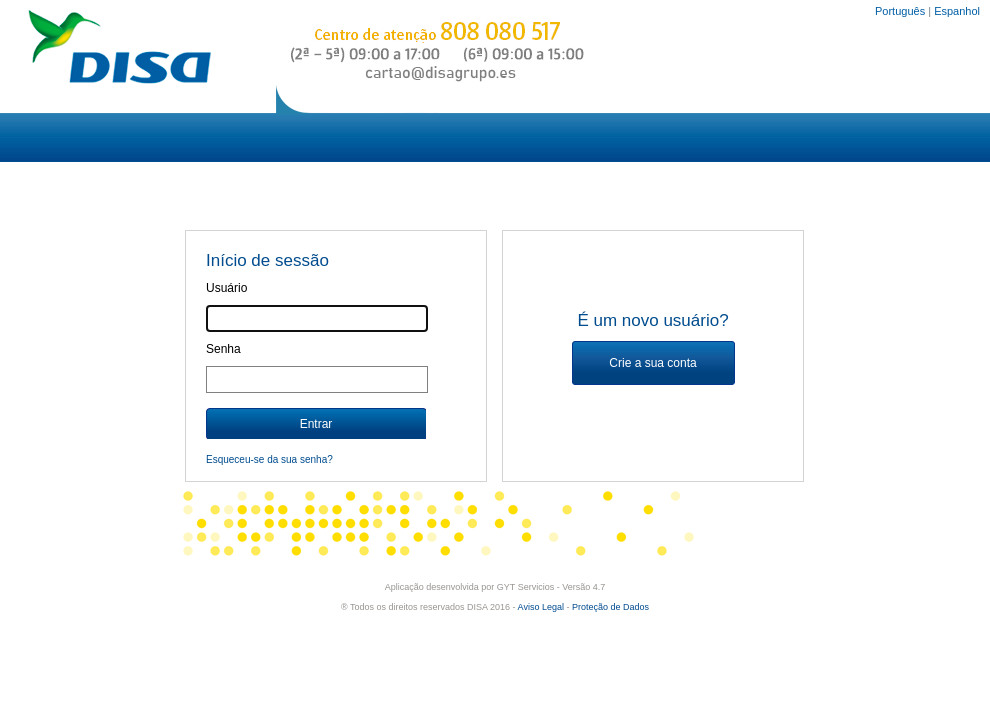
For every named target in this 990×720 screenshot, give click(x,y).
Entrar (316, 424)
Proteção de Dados (610, 607)
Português (900, 11)
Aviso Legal (541, 607)
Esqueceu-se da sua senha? (269, 459)
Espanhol (957, 11)
